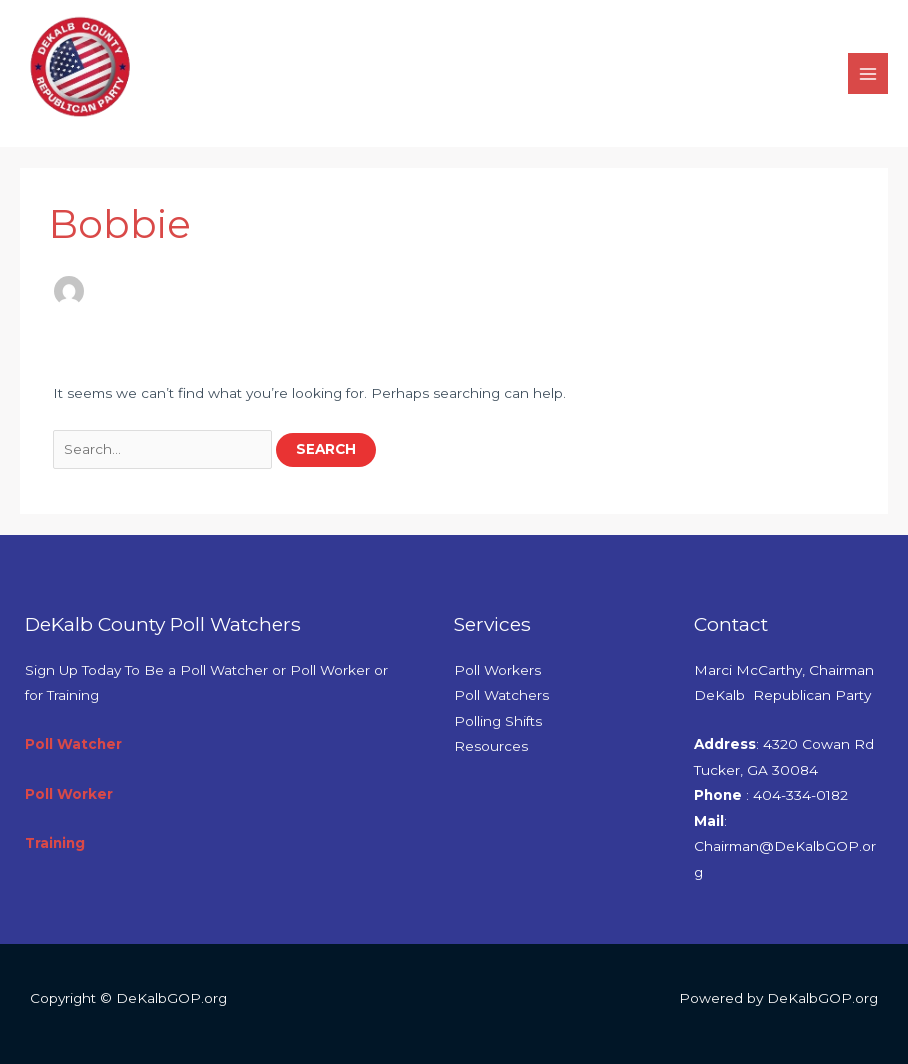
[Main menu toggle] (868, 73)
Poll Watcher (73, 744)
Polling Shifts (498, 721)
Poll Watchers (501, 695)
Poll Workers (497, 670)
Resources (491, 746)
